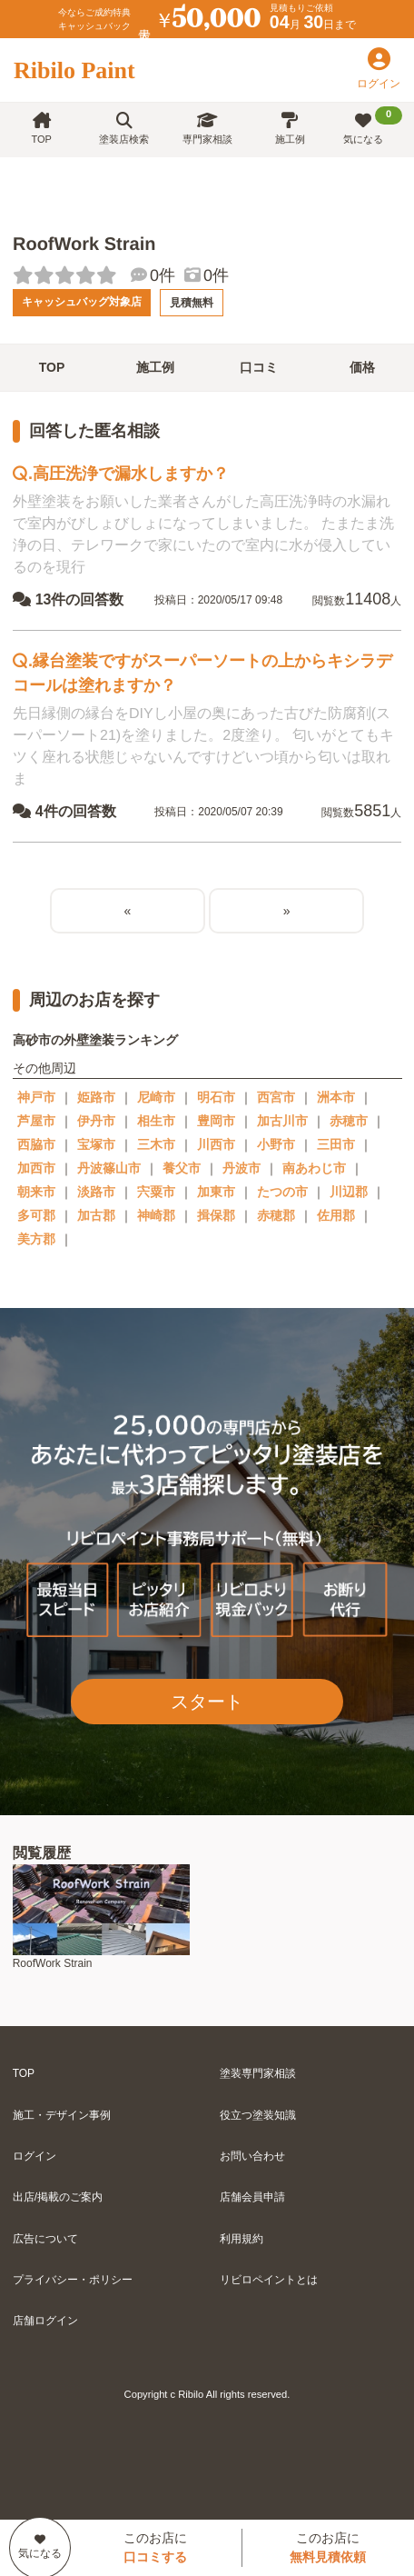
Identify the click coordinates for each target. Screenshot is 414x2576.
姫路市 (96, 1097)
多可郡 (36, 1215)
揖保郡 (216, 1215)
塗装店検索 (124, 129)
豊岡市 (216, 1120)
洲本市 (336, 1097)
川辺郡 (349, 1191)
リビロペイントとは (269, 2279)
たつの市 (282, 1191)
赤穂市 (349, 1120)
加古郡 (96, 1215)
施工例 (290, 129)
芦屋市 (36, 1120)
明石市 (216, 1097)
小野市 (276, 1144)
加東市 (216, 1191)
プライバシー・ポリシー (73, 2279)
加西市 (36, 1168)
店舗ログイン (45, 2320)
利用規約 (241, 2238)
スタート (207, 1702)
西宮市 (276, 1097)
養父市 (182, 1168)
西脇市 (36, 1144)
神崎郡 (156, 1215)
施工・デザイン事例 (62, 2115)
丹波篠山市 (109, 1168)
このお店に (155, 2547)
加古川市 (282, 1120)
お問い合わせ (252, 2156)
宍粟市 (156, 1191)
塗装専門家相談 (258, 2073)
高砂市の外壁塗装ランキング (95, 1040)
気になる (372, 125)
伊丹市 (96, 1120)
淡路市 (96, 1191)
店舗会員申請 (252, 2197)
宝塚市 (96, 1144)
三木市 (156, 1144)
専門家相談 (207, 129)
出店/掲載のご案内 (58, 2197)
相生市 (156, 1120)
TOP (41, 129)
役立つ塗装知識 (258, 2115)
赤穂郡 (276, 1215)
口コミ (259, 367)
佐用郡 (336, 1215)
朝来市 (36, 1191)
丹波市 (241, 1168)
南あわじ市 (314, 1168)
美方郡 (36, 1239)
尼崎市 (156, 1097)
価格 (362, 367)
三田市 (336, 1144)
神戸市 (36, 1097)
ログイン (34, 2156)
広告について (45, 2238)
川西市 (216, 1144)
